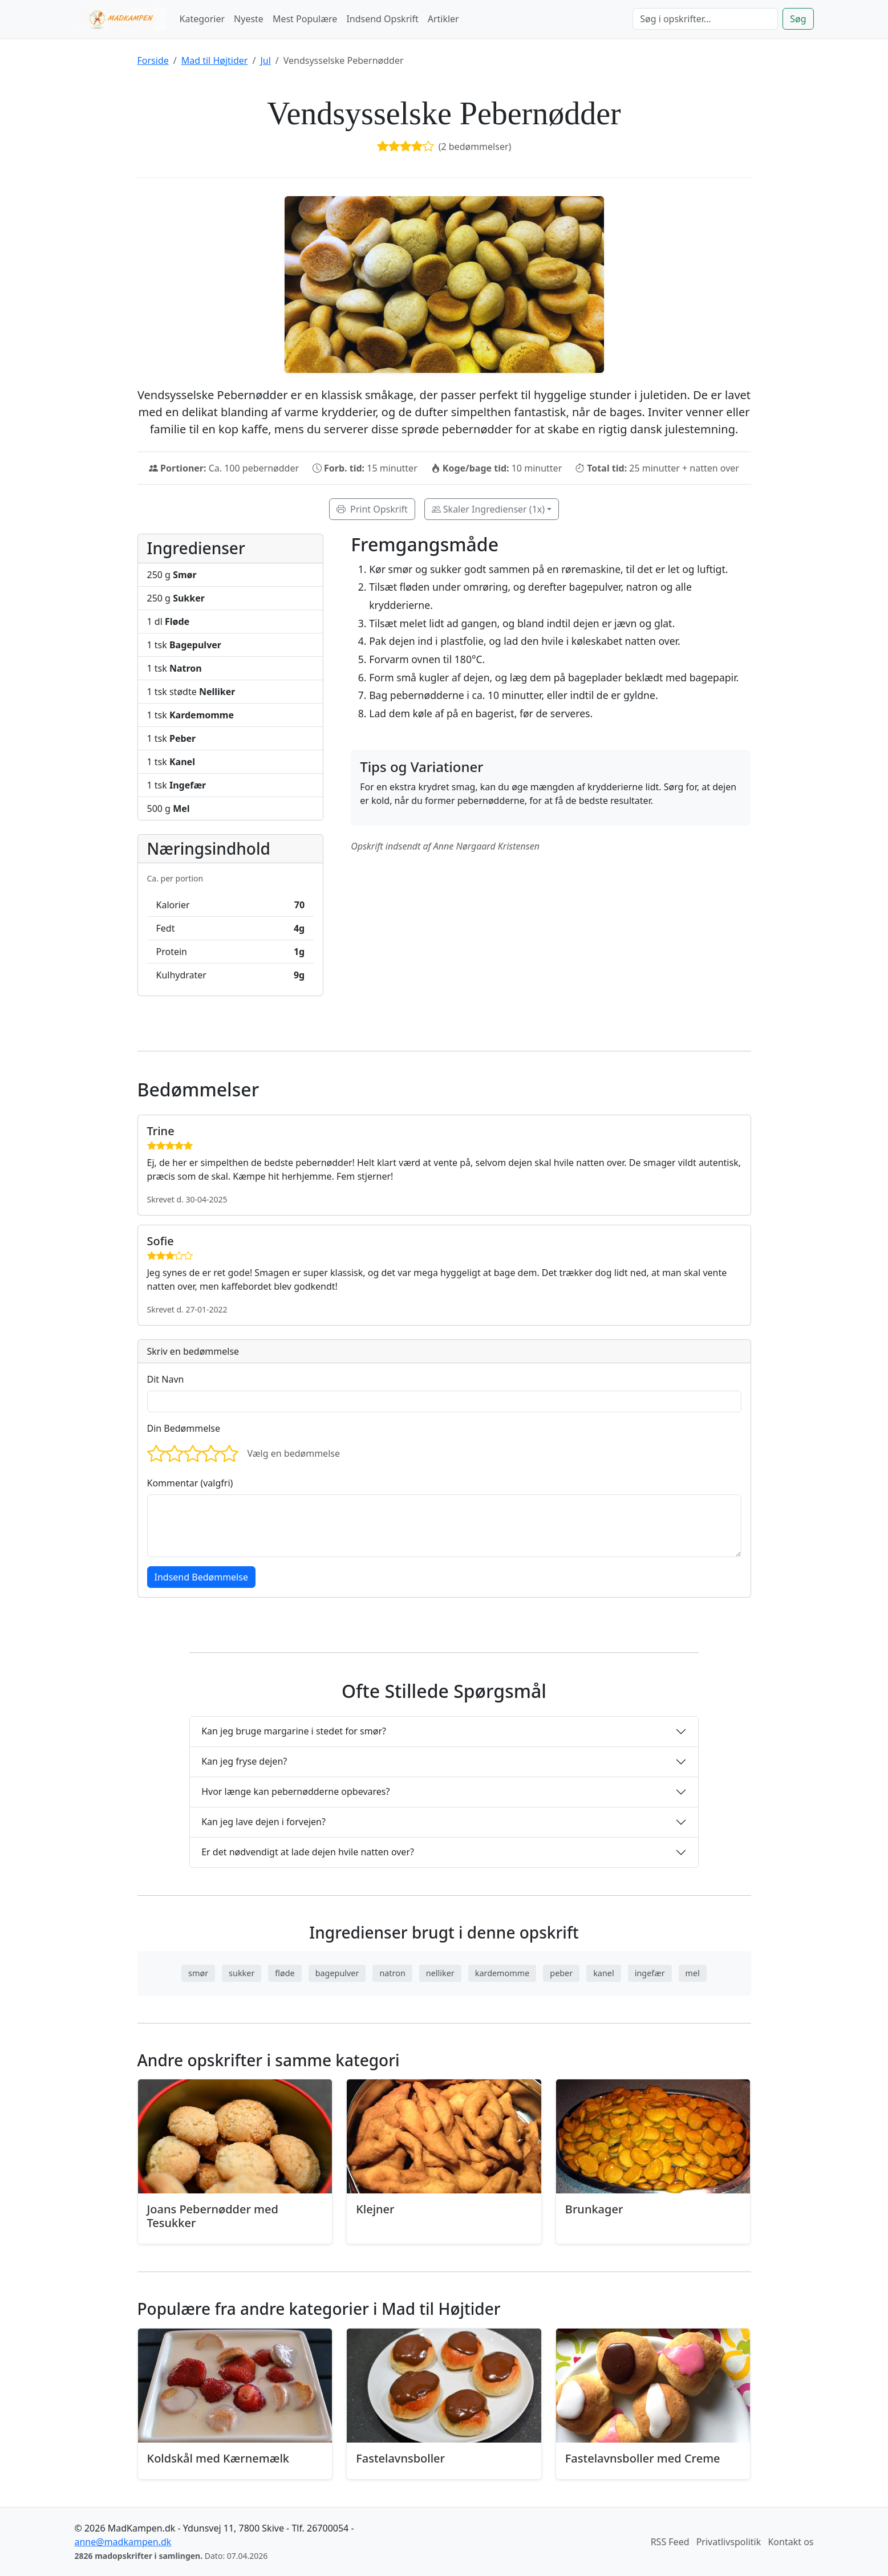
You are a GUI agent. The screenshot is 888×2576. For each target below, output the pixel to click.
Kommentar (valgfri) (190, 1483)
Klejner (375, 2209)
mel (693, 1973)
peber (561, 1973)
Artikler (443, 19)
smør (198, 1973)
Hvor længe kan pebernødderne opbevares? (295, 1791)
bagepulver (337, 1973)
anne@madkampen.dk (123, 2542)
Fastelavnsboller (400, 2458)
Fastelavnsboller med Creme (642, 2458)
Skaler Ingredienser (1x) (488, 509)
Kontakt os (790, 2542)
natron (392, 1973)
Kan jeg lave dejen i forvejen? (263, 1821)
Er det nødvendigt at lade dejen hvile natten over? (307, 1852)
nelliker (440, 1973)
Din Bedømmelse (184, 1428)
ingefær (650, 1973)
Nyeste (248, 19)
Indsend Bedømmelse (201, 1577)
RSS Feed (670, 2542)
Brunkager (594, 2209)
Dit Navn (165, 1379)
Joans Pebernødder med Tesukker (212, 2215)
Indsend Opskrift (382, 19)
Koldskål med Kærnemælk (218, 2458)
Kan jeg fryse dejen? (244, 1761)
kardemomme (502, 1973)
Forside (153, 60)
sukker (241, 1973)
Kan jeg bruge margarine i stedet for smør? (293, 1731)
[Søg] (705, 19)
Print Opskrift (372, 509)
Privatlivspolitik (728, 2542)
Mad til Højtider (214, 60)
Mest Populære (305, 19)
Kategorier (202, 19)
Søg (798, 19)
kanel (603, 1973)
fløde (284, 1973)
